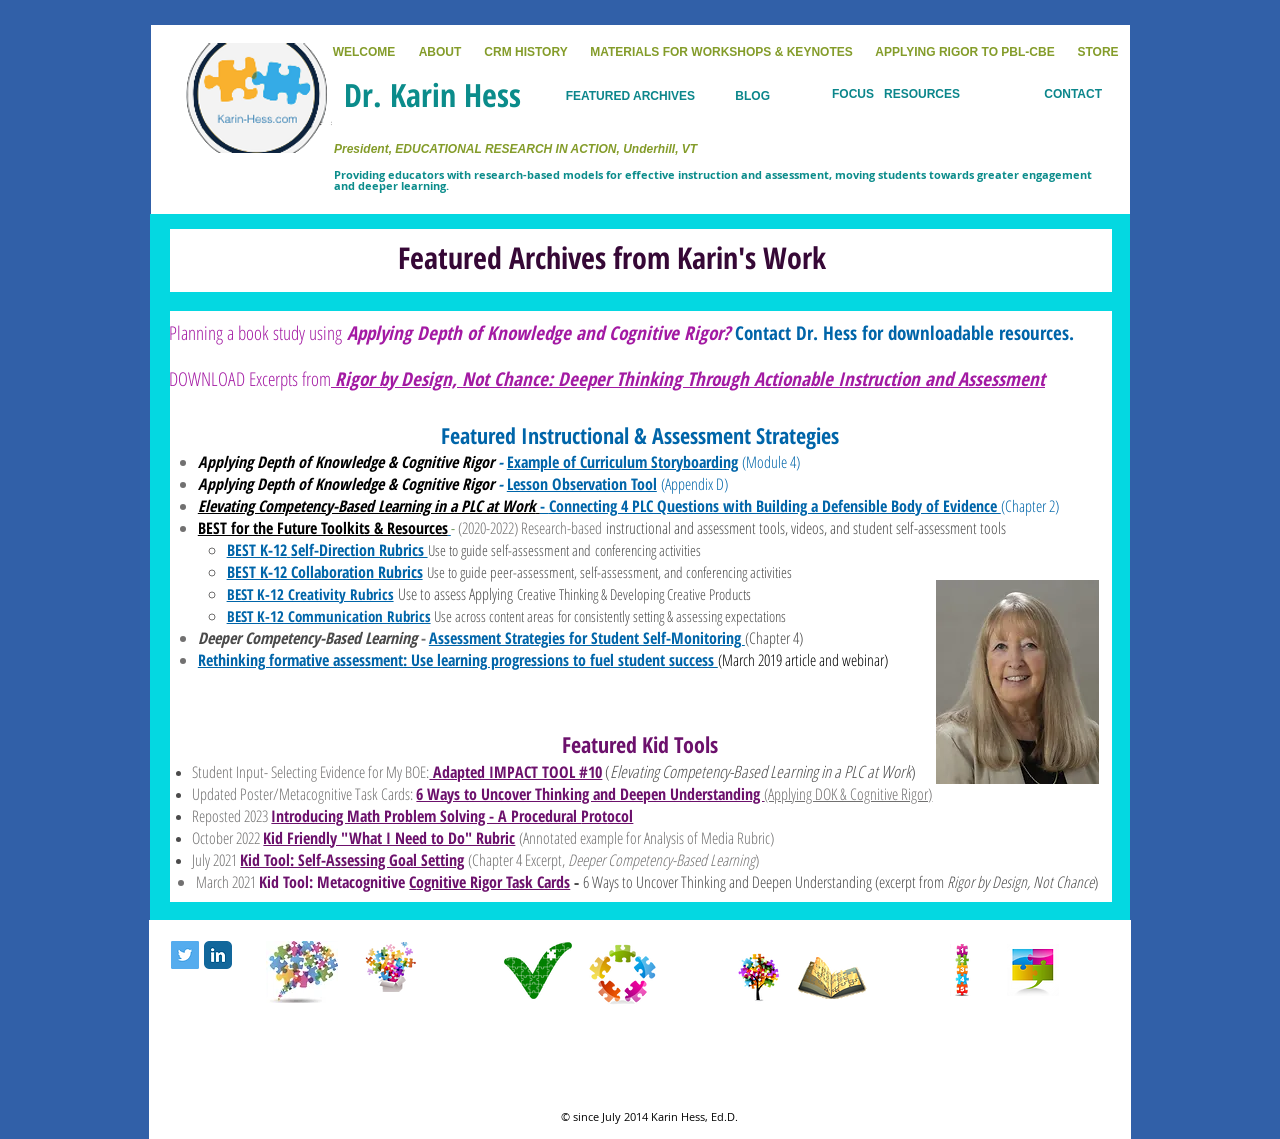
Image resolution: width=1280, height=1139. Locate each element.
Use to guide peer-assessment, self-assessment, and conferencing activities (609, 572)
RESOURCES (922, 94)
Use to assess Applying (457, 594)
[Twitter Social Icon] (185, 955)
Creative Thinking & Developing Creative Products (634, 594)
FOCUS (853, 94)
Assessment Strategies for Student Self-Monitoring (587, 638)
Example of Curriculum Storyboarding (622, 462)
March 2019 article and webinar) (805, 660)
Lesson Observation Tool (582, 484)
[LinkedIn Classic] (218, 955)
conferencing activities (648, 550)
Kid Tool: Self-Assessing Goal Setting (352, 860)
